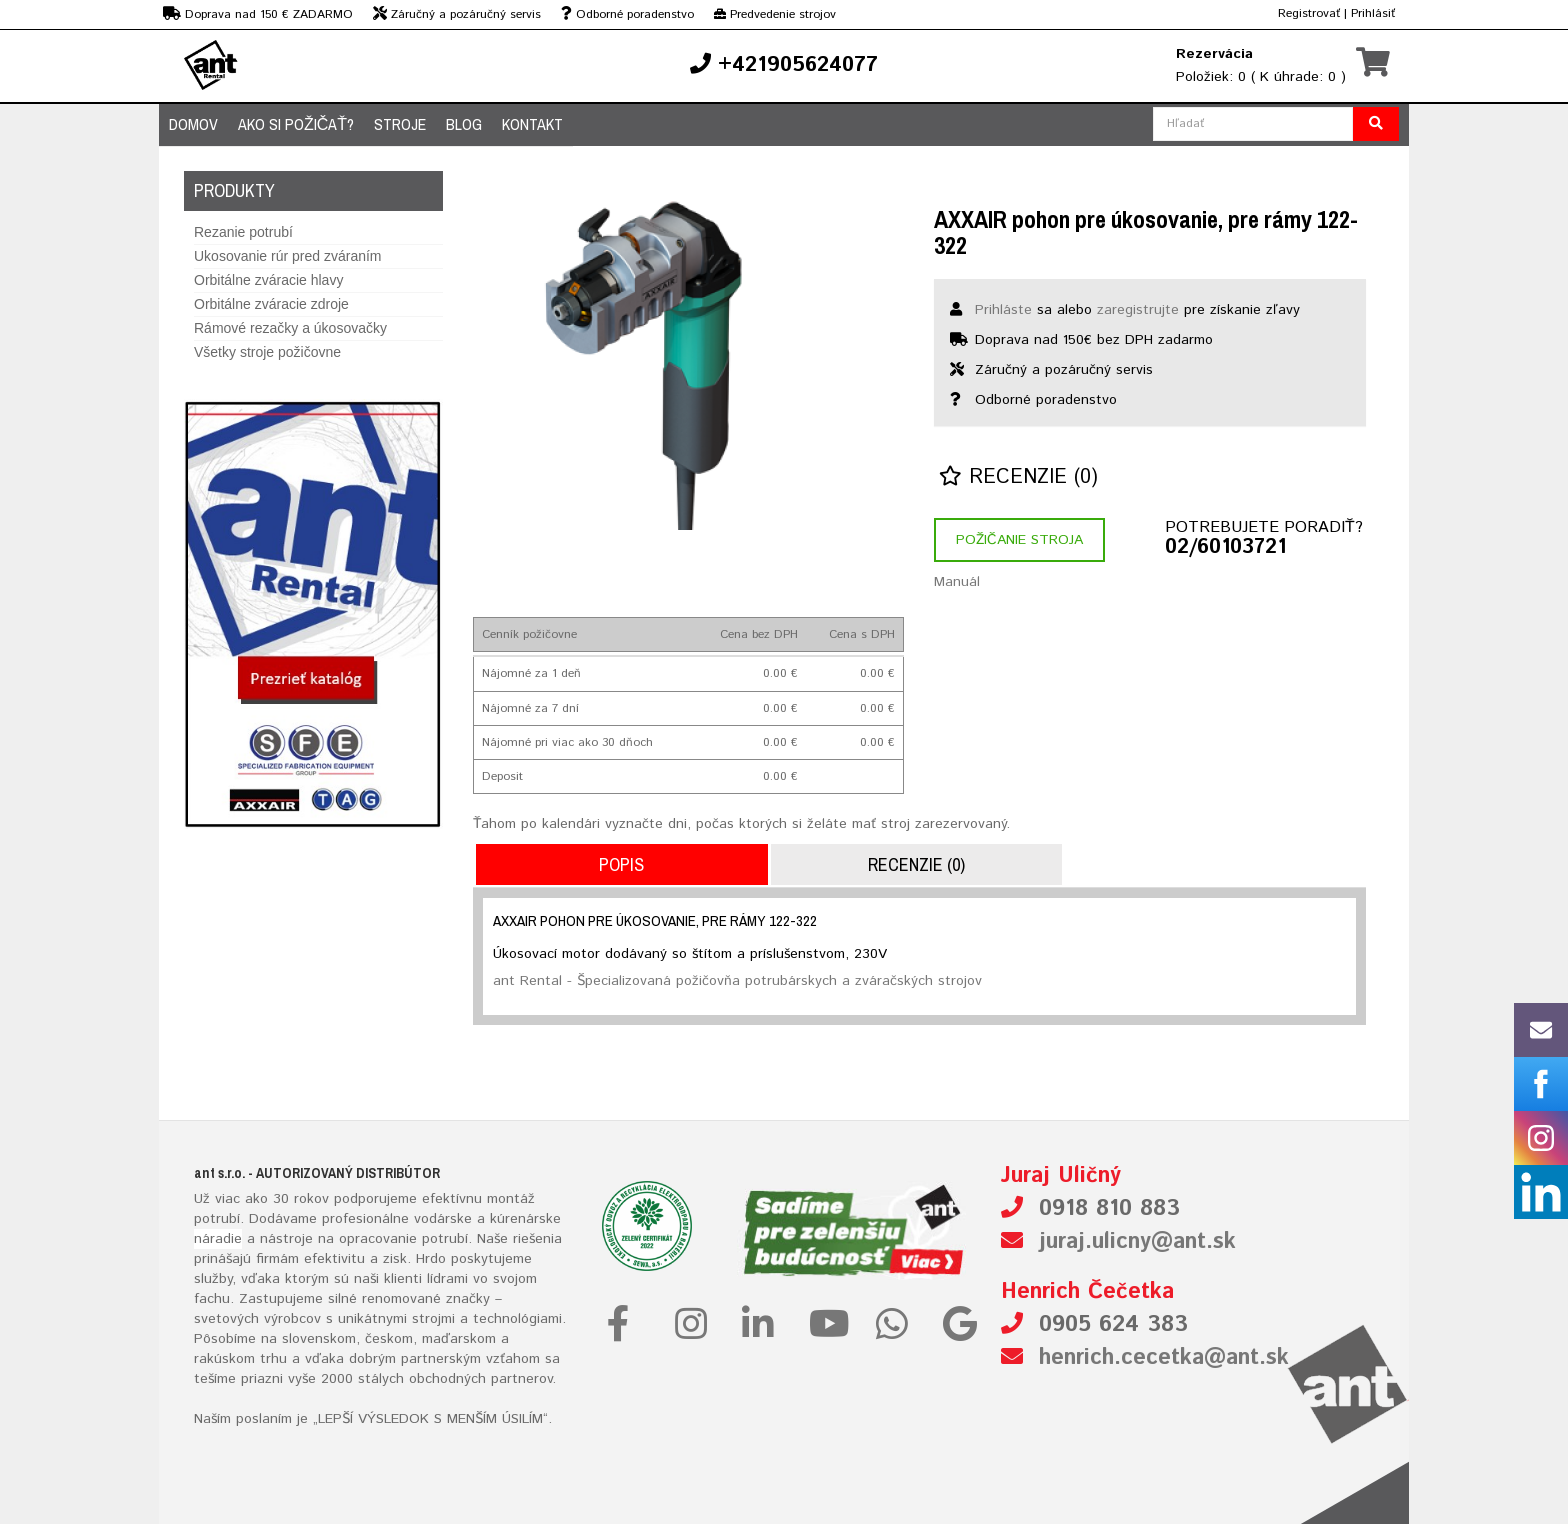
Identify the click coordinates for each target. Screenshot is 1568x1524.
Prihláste (1003, 310)
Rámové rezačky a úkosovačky (290, 328)
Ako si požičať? (296, 124)
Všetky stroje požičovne (267, 352)
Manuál (957, 582)
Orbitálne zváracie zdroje (271, 304)
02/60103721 (1225, 548)
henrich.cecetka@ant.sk (1164, 1358)
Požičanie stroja (1019, 540)
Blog (464, 124)
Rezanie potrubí (243, 232)
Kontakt (532, 124)
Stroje (400, 124)
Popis (621, 864)
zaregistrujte (1138, 310)
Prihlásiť (1373, 13)
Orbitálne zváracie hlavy (268, 280)
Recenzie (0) (1018, 477)
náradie (218, 1239)
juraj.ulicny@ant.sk (1137, 1242)
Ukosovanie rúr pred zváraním (288, 256)
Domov (193, 124)
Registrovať (1309, 13)
